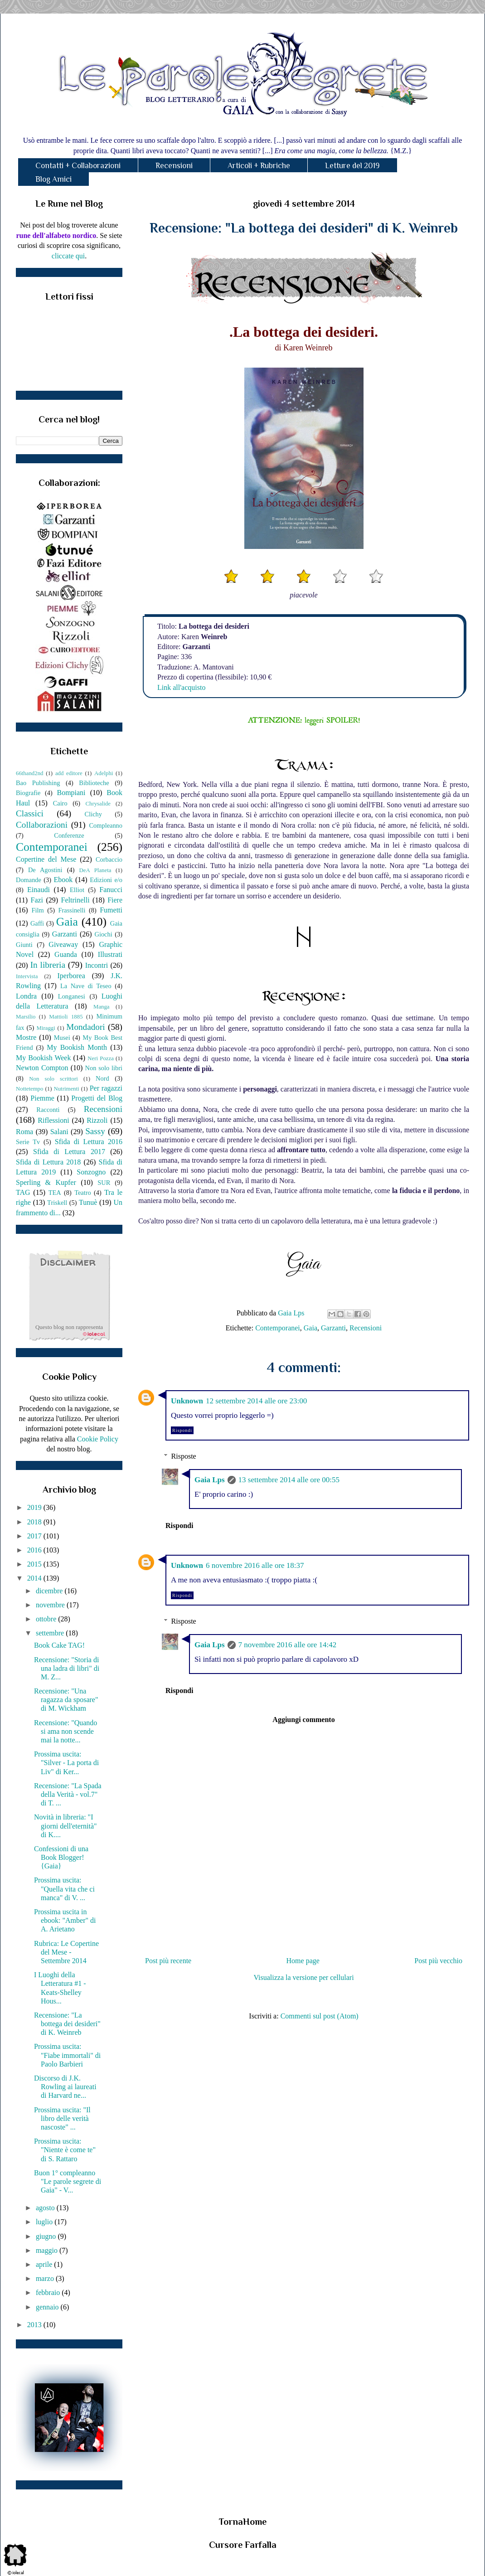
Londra (26, 996)
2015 (35, 1564)
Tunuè (88, 1202)
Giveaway (63, 944)
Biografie (28, 792)
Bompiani (71, 792)
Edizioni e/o (106, 879)
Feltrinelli (75, 900)
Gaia (310, 1328)
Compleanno (105, 825)
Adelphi (103, 773)
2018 (35, 1522)
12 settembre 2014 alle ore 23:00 (256, 1401)
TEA (54, 1192)
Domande (28, 879)
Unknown (187, 1401)
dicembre (50, 1591)
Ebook (63, 879)
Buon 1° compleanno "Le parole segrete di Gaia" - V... (67, 2181)
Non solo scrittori (53, 1079)
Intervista (27, 976)
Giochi (103, 934)
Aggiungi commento (303, 1719)
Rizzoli (97, 1120)
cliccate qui (68, 256)
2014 (35, 1578)
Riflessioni (53, 1120)
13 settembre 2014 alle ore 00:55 (289, 1479)
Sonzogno (91, 1172)
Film (38, 910)
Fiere (114, 900)
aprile (45, 2264)
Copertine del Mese (46, 859)
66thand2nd (29, 773)
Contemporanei (277, 1328)
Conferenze (69, 835)
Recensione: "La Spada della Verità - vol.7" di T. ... (68, 1794)
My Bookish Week (43, 1058)
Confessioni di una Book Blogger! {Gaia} (61, 1857)
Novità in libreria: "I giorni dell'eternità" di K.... (65, 1825)
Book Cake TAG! (59, 1645)
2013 (35, 2325)
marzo (46, 2278)
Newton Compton (42, 1068)
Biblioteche (94, 782)
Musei (62, 1037)
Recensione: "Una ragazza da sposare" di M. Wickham (66, 1699)
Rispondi (182, 1430)
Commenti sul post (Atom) (320, 2016)
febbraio (49, 2292)
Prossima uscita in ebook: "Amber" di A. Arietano (65, 1920)
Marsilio (25, 1017)
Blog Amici (53, 179)
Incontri (96, 965)
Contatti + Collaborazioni (78, 165)
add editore (68, 773)
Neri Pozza (100, 1058)
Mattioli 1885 (65, 1017)
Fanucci (110, 889)
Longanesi (71, 996)
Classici (30, 813)
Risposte (183, 1456)
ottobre (47, 1619)
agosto (46, 2208)
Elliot (77, 889)
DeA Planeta (95, 870)
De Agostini (45, 869)
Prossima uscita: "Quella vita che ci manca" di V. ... (64, 1888)
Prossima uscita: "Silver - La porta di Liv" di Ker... (66, 1762)
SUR (103, 1182)
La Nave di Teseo (86, 986)
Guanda (65, 954)
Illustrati (110, 954)
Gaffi (37, 923)
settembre (51, 1633)
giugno (47, 2236)
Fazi (36, 900)
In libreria (47, 965)
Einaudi (38, 889)
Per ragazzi (106, 1088)
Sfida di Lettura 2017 (69, 1151)
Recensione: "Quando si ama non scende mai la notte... (65, 1731)
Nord (102, 1078)
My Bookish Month (77, 1047)
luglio (45, 2222)
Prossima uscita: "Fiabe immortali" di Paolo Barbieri (67, 2054)
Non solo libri (103, 1068)
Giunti (24, 944)
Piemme (42, 1098)
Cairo (60, 803)
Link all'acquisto (181, 687)
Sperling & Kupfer (46, 1182)
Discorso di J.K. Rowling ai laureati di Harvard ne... (65, 2086)
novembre (51, 1605)
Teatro (82, 1192)
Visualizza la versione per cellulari (303, 1977)
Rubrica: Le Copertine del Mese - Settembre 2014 (66, 1952)
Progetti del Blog (96, 1098)
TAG (23, 1192)
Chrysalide (98, 803)
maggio (47, 2250)
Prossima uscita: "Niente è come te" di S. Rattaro (65, 2149)
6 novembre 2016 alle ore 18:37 (255, 1565)
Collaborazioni (42, 825)
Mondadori (85, 1027)
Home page (303, 1961)
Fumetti (111, 910)
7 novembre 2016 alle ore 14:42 (287, 1644)
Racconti (47, 1109)
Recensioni (174, 165)
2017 (35, 1536)
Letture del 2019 (352, 165)
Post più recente (168, 1961)
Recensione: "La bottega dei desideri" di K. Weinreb (67, 2023)
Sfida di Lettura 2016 (88, 1141)
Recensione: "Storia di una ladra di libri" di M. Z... (66, 1668)
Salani (59, 1131)
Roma (24, 1131)
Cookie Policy (97, 1439)
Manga (101, 1007)
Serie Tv (28, 1141)
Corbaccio (109, 859)
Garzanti (333, 1328)
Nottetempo (29, 1089)
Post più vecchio (438, 1961)
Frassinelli (72, 910)
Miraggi (46, 1028)
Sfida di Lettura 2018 (48, 1162)
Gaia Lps (209, 1479)
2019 (35, 1507)
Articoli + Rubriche (259, 165)
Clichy (93, 814)
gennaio (48, 2307)
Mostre (26, 1037)
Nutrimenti (66, 1089)
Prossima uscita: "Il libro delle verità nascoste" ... (62, 2118)
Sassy (95, 1131)
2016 (35, 1550)
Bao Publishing (38, 782)
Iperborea (71, 976)
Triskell (57, 1202)
